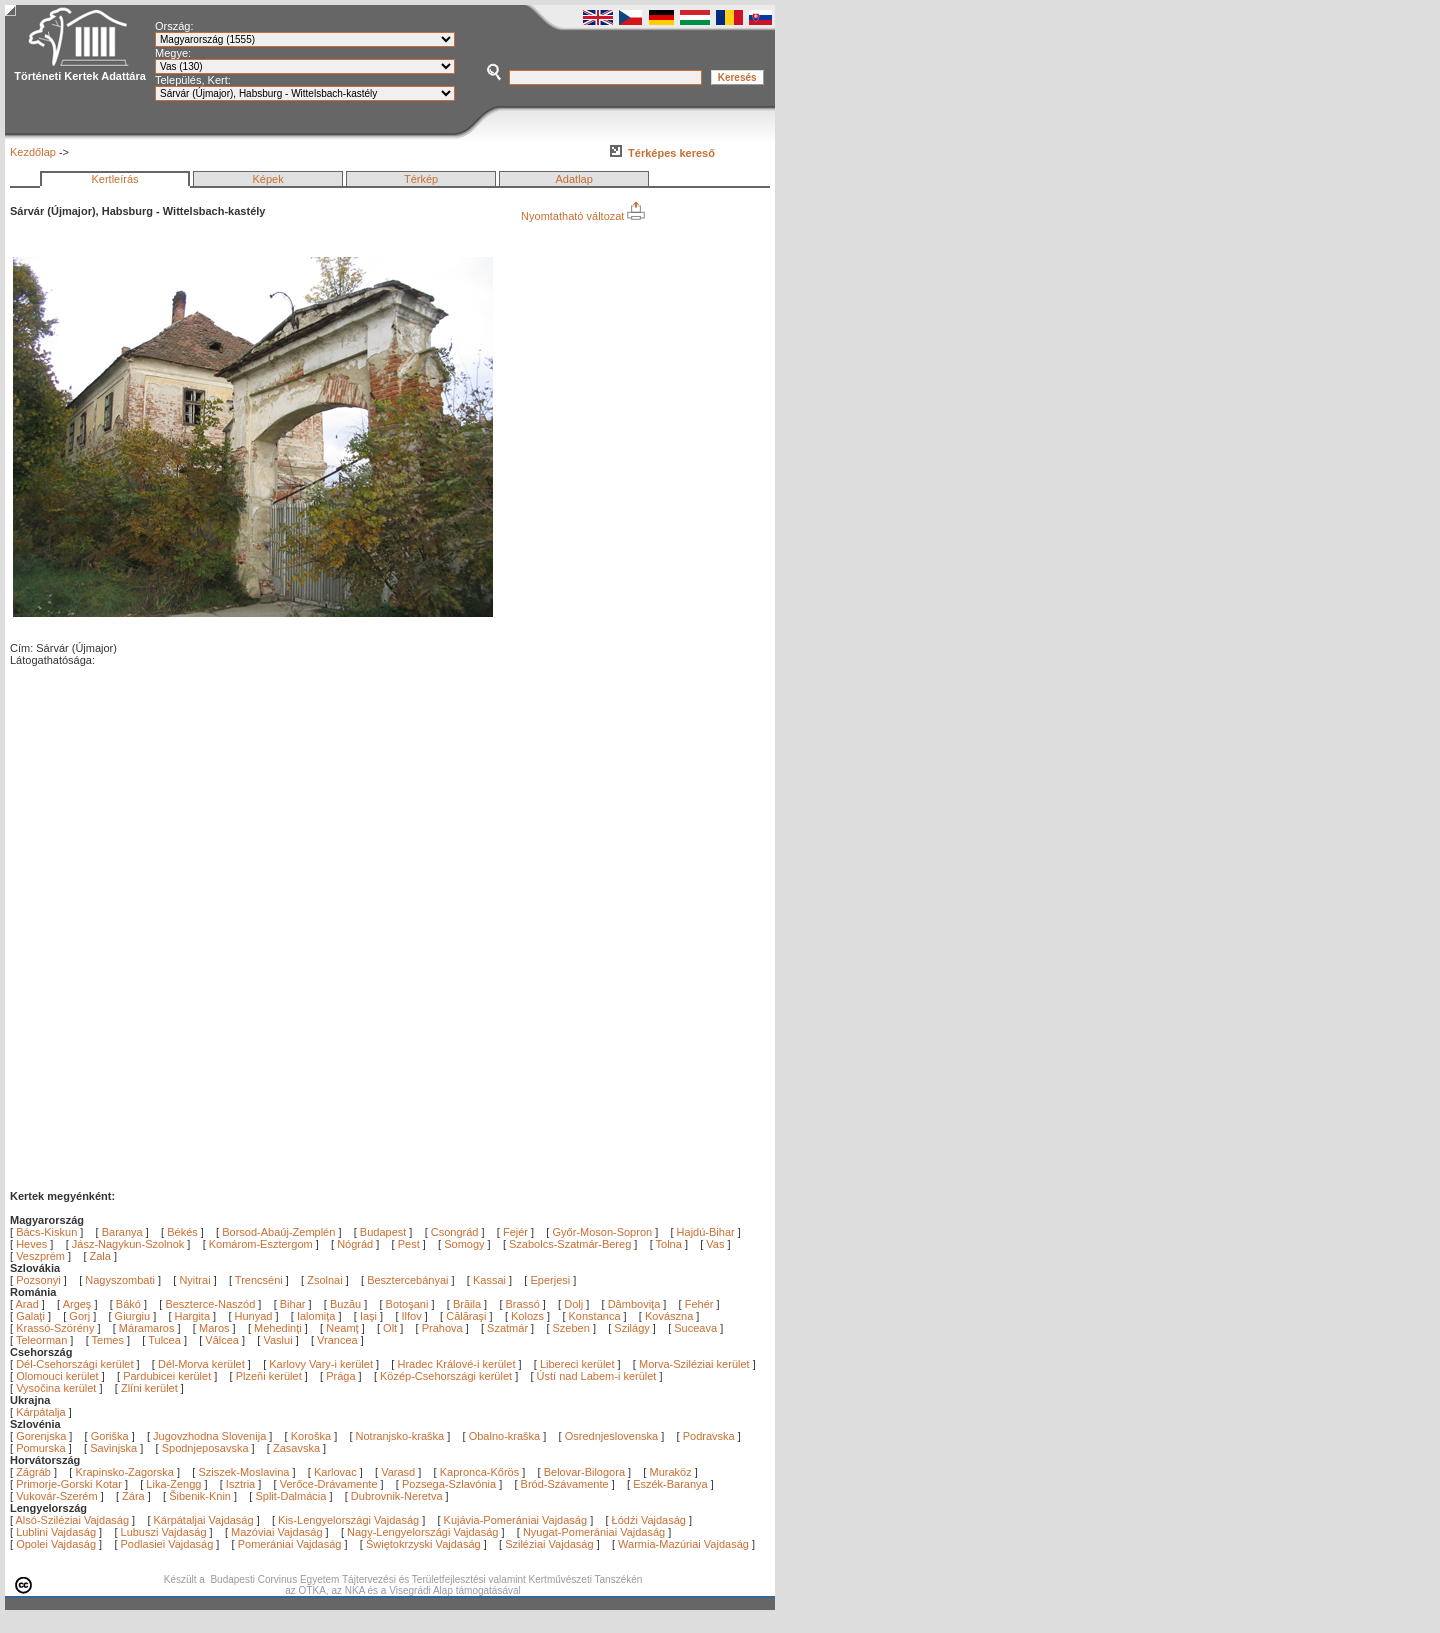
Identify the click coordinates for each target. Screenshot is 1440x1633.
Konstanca (596, 1316)
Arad (29, 1304)
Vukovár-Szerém (57, 1496)
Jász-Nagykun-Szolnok (128, 1244)
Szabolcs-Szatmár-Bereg (570, 1244)
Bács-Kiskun (46, 1232)
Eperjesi (550, 1280)
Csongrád (455, 1232)
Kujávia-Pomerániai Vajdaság (516, 1520)
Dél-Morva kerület (201, 1364)
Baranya (122, 1232)
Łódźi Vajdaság (649, 1520)
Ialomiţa (318, 1316)
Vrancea (339, 1340)
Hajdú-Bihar (706, 1232)
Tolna (669, 1244)
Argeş (79, 1304)
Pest (409, 1244)
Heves (31, 1244)
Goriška (110, 1436)
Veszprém (40, 1256)
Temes (109, 1340)
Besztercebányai (407, 1280)
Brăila (468, 1304)
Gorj (81, 1316)
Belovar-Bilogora (584, 1472)
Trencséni (259, 1280)
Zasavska (296, 1448)
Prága (340, 1376)
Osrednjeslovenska (612, 1436)
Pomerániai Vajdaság (290, 1544)
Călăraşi (467, 1316)
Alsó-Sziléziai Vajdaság (73, 1520)
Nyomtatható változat (583, 216)
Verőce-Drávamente (329, 1484)
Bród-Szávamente (565, 1484)
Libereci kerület (577, 1364)
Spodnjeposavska (205, 1448)
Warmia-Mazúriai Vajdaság (683, 1544)
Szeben (573, 1328)
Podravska (709, 1436)
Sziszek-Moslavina (243, 1472)
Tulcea (166, 1340)
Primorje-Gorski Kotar (69, 1484)
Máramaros (148, 1328)
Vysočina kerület (56, 1388)
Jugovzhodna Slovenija (209, 1436)
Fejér (515, 1232)
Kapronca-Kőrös (480, 1472)
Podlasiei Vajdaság (167, 1544)
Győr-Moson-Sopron (602, 1232)
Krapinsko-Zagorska (124, 1472)
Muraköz (670, 1472)
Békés (182, 1232)
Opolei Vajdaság (56, 1544)
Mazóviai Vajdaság (277, 1532)
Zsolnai (324, 1280)
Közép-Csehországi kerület (446, 1376)
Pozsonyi (40, 1280)
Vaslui (279, 1340)
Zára (133, 1496)
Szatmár (509, 1328)
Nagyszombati (120, 1280)
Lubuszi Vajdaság (164, 1532)
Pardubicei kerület (167, 1376)
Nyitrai (194, 1280)
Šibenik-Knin (200, 1496)
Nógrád (355, 1244)
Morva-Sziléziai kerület (694, 1364)
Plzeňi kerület (269, 1376)
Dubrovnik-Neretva (397, 1496)
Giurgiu (134, 1316)
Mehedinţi (279, 1328)
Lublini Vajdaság (56, 1532)
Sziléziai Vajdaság (549, 1544)
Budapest (383, 1232)
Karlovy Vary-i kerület (321, 1364)
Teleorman (43, 1340)
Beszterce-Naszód (211, 1304)
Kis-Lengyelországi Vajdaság (348, 1520)
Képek (267, 179)
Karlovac (335, 1472)
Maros (216, 1328)
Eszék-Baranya (670, 1484)
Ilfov (413, 1316)
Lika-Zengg (173, 1484)
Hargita (194, 1316)
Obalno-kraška (505, 1436)
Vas (715, 1244)
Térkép (421, 179)
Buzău (347, 1304)
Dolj (575, 1304)
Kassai (489, 1280)
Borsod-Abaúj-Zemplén (278, 1232)
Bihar (294, 1304)
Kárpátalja (41, 1412)
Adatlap (574, 179)
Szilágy (633, 1328)
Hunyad (255, 1316)
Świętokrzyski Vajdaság (423, 1544)
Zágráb (35, 1472)
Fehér (701, 1304)
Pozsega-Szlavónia (449, 1484)
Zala (100, 1256)
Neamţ (343, 1328)
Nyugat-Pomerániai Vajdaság (594, 1532)
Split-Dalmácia (290, 1496)
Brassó (524, 1304)
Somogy (464, 1244)
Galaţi (32, 1316)
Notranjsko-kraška (400, 1436)
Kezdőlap (33, 152)
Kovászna (670, 1316)
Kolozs (529, 1316)
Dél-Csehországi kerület (74, 1364)
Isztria (240, 1484)
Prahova (444, 1328)
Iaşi (370, 1316)
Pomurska (42, 1448)
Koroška (311, 1436)
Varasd (398, 1472)
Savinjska (113, 1448)
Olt (391, 1328)
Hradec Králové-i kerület (456, 1364)
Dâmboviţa (636, 1304)
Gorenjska (41, 1436)
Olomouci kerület (57, 1376)
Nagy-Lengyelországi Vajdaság (422, 1532)
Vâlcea (223, 1340)
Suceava (697, 1328)
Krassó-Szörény (56, 1328)
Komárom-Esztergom (261, 1244)
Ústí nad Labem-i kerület (597, 1376)
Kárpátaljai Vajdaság (204, 1520)
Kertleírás (114, 179)
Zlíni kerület (149, 1388)
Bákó (130, 1304)
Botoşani (409, 1304)
